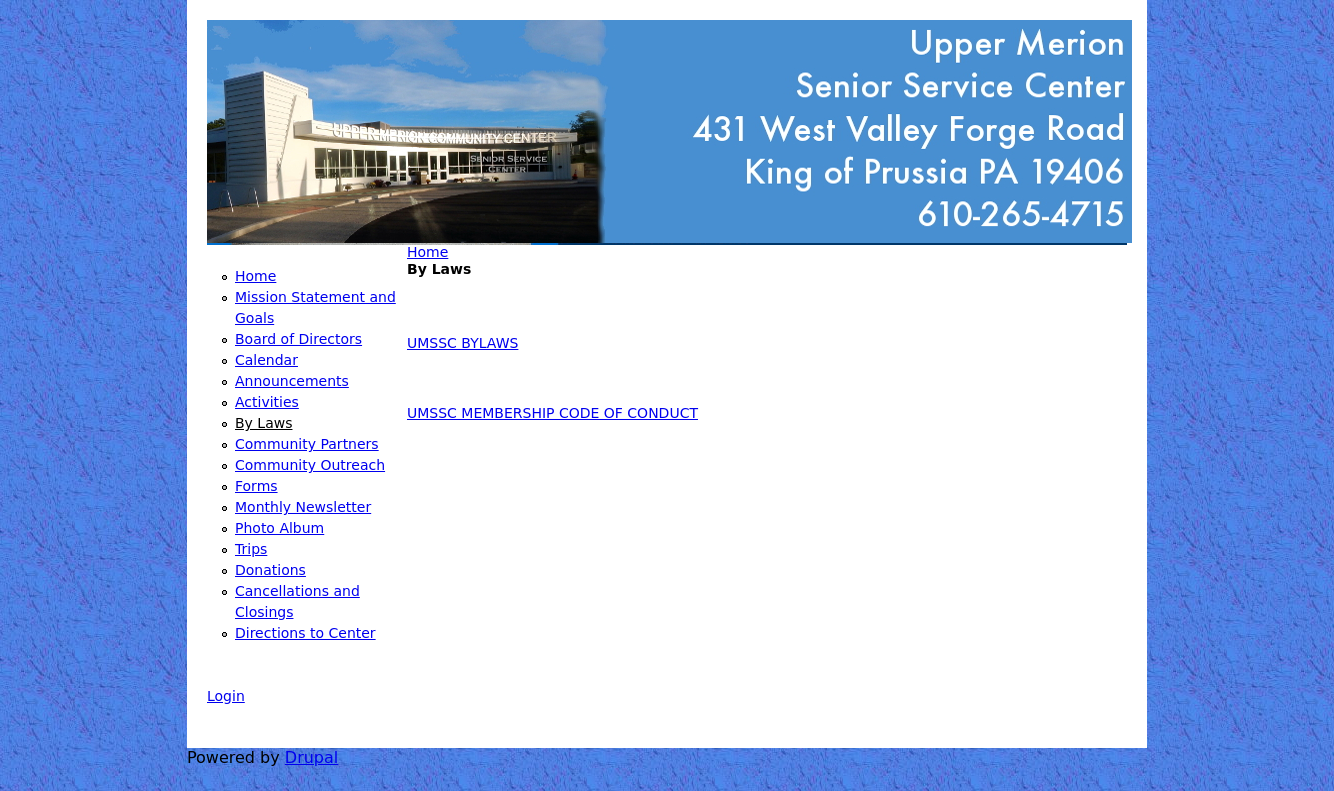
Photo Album (279, 528)
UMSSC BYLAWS (462, 343)
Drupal (311, 757)
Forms (256, 486)
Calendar (266, 360)
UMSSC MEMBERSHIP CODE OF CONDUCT (552, 413)
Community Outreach (310, 465)
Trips (251, 549)
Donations (270, 570)
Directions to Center (305, 633)
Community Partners (307, 444)
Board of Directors (298, 339)
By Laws (263, 423)
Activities (267, 402)
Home (427, 252)
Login (226, 696)
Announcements (292, 381)
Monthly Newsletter (303, 507)
